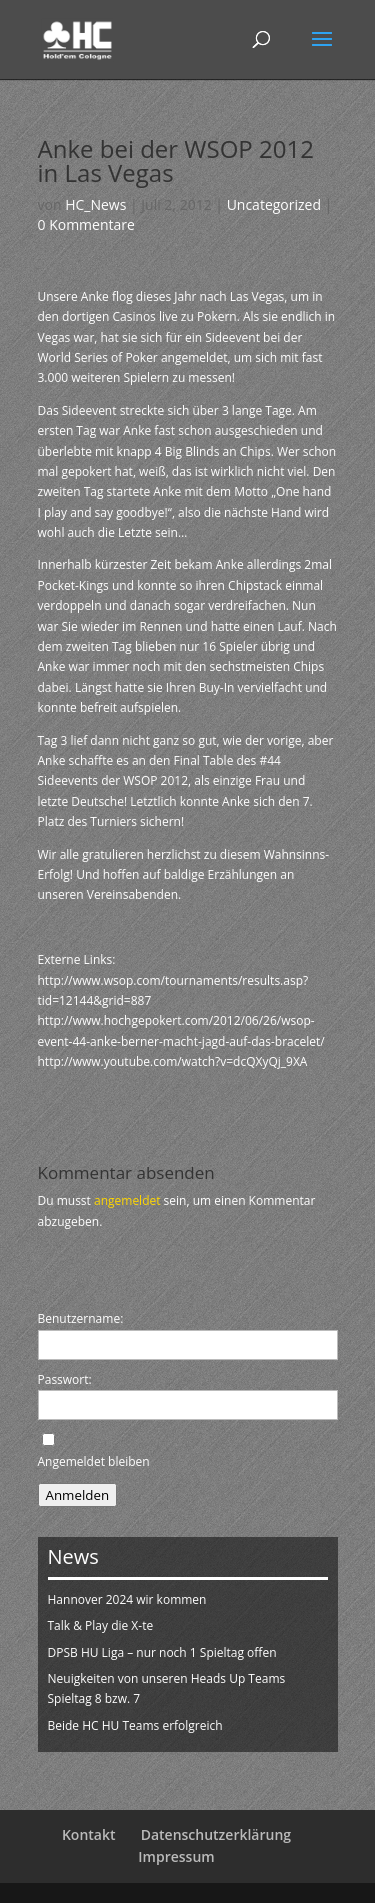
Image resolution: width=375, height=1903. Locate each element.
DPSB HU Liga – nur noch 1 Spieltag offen (162, 1652)
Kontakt (89, 1834)
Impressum (176, 1856)
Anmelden (78, 1495)
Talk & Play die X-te (101, 1625)
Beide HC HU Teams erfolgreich (135, 1725)
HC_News (95, 204)
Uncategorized (274, 204)
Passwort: (65, 1379)
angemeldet (127, 1200)
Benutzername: (81, 1318)
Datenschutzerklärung (216, 1834)
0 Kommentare (86, 224)
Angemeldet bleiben (94, 1461)
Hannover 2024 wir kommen (127, 1599)
